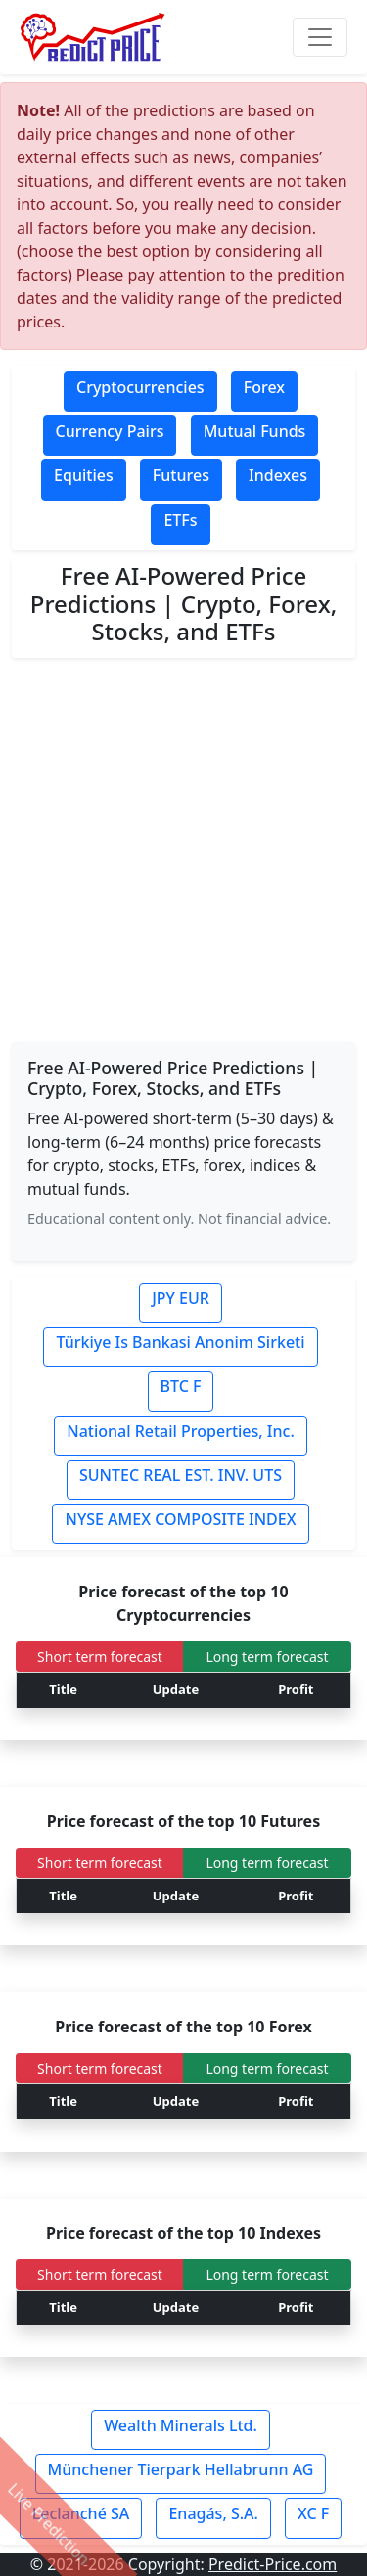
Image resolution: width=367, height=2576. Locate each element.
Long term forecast (267, 1656)
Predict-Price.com (272, 2564)
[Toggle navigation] (320, 37)
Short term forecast (99, 1656)
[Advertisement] (183, 851)
